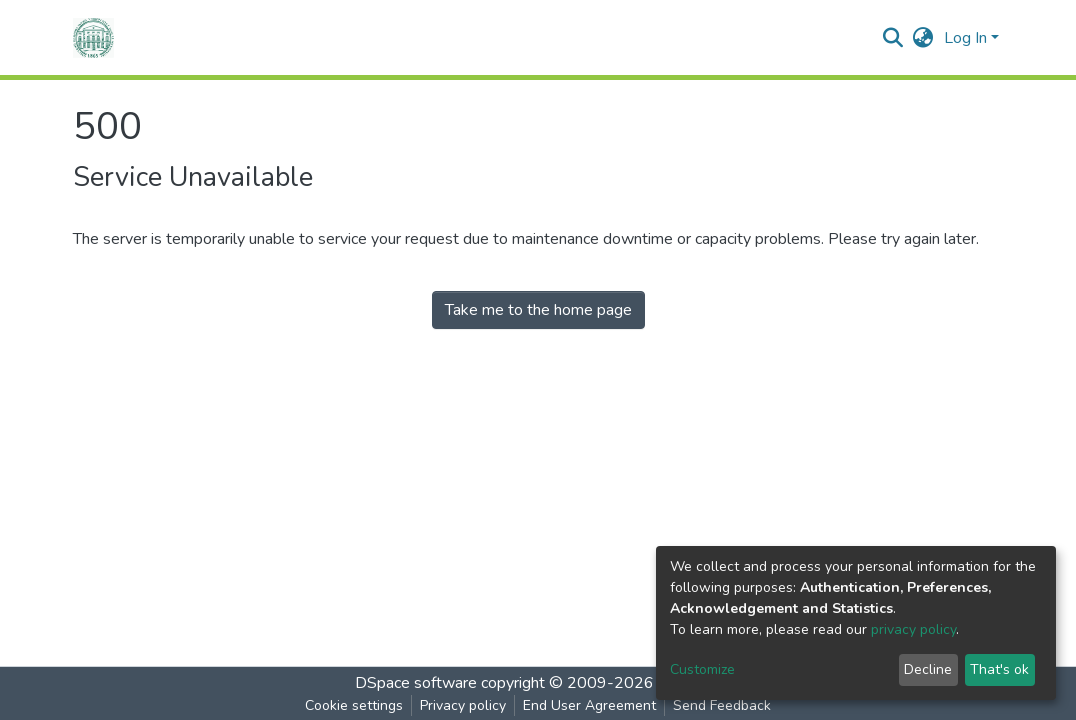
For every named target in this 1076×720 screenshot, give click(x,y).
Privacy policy (463, 705)
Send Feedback (722, 705)
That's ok (999, 669)
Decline (928, 669)
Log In (965, 38)
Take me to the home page (538, 310)
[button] (923, 38)
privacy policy (913, 629)
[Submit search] (893, 38)
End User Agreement (589, 705)
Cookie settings (354, 705)
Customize (702, 669)
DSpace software (416, 683)
